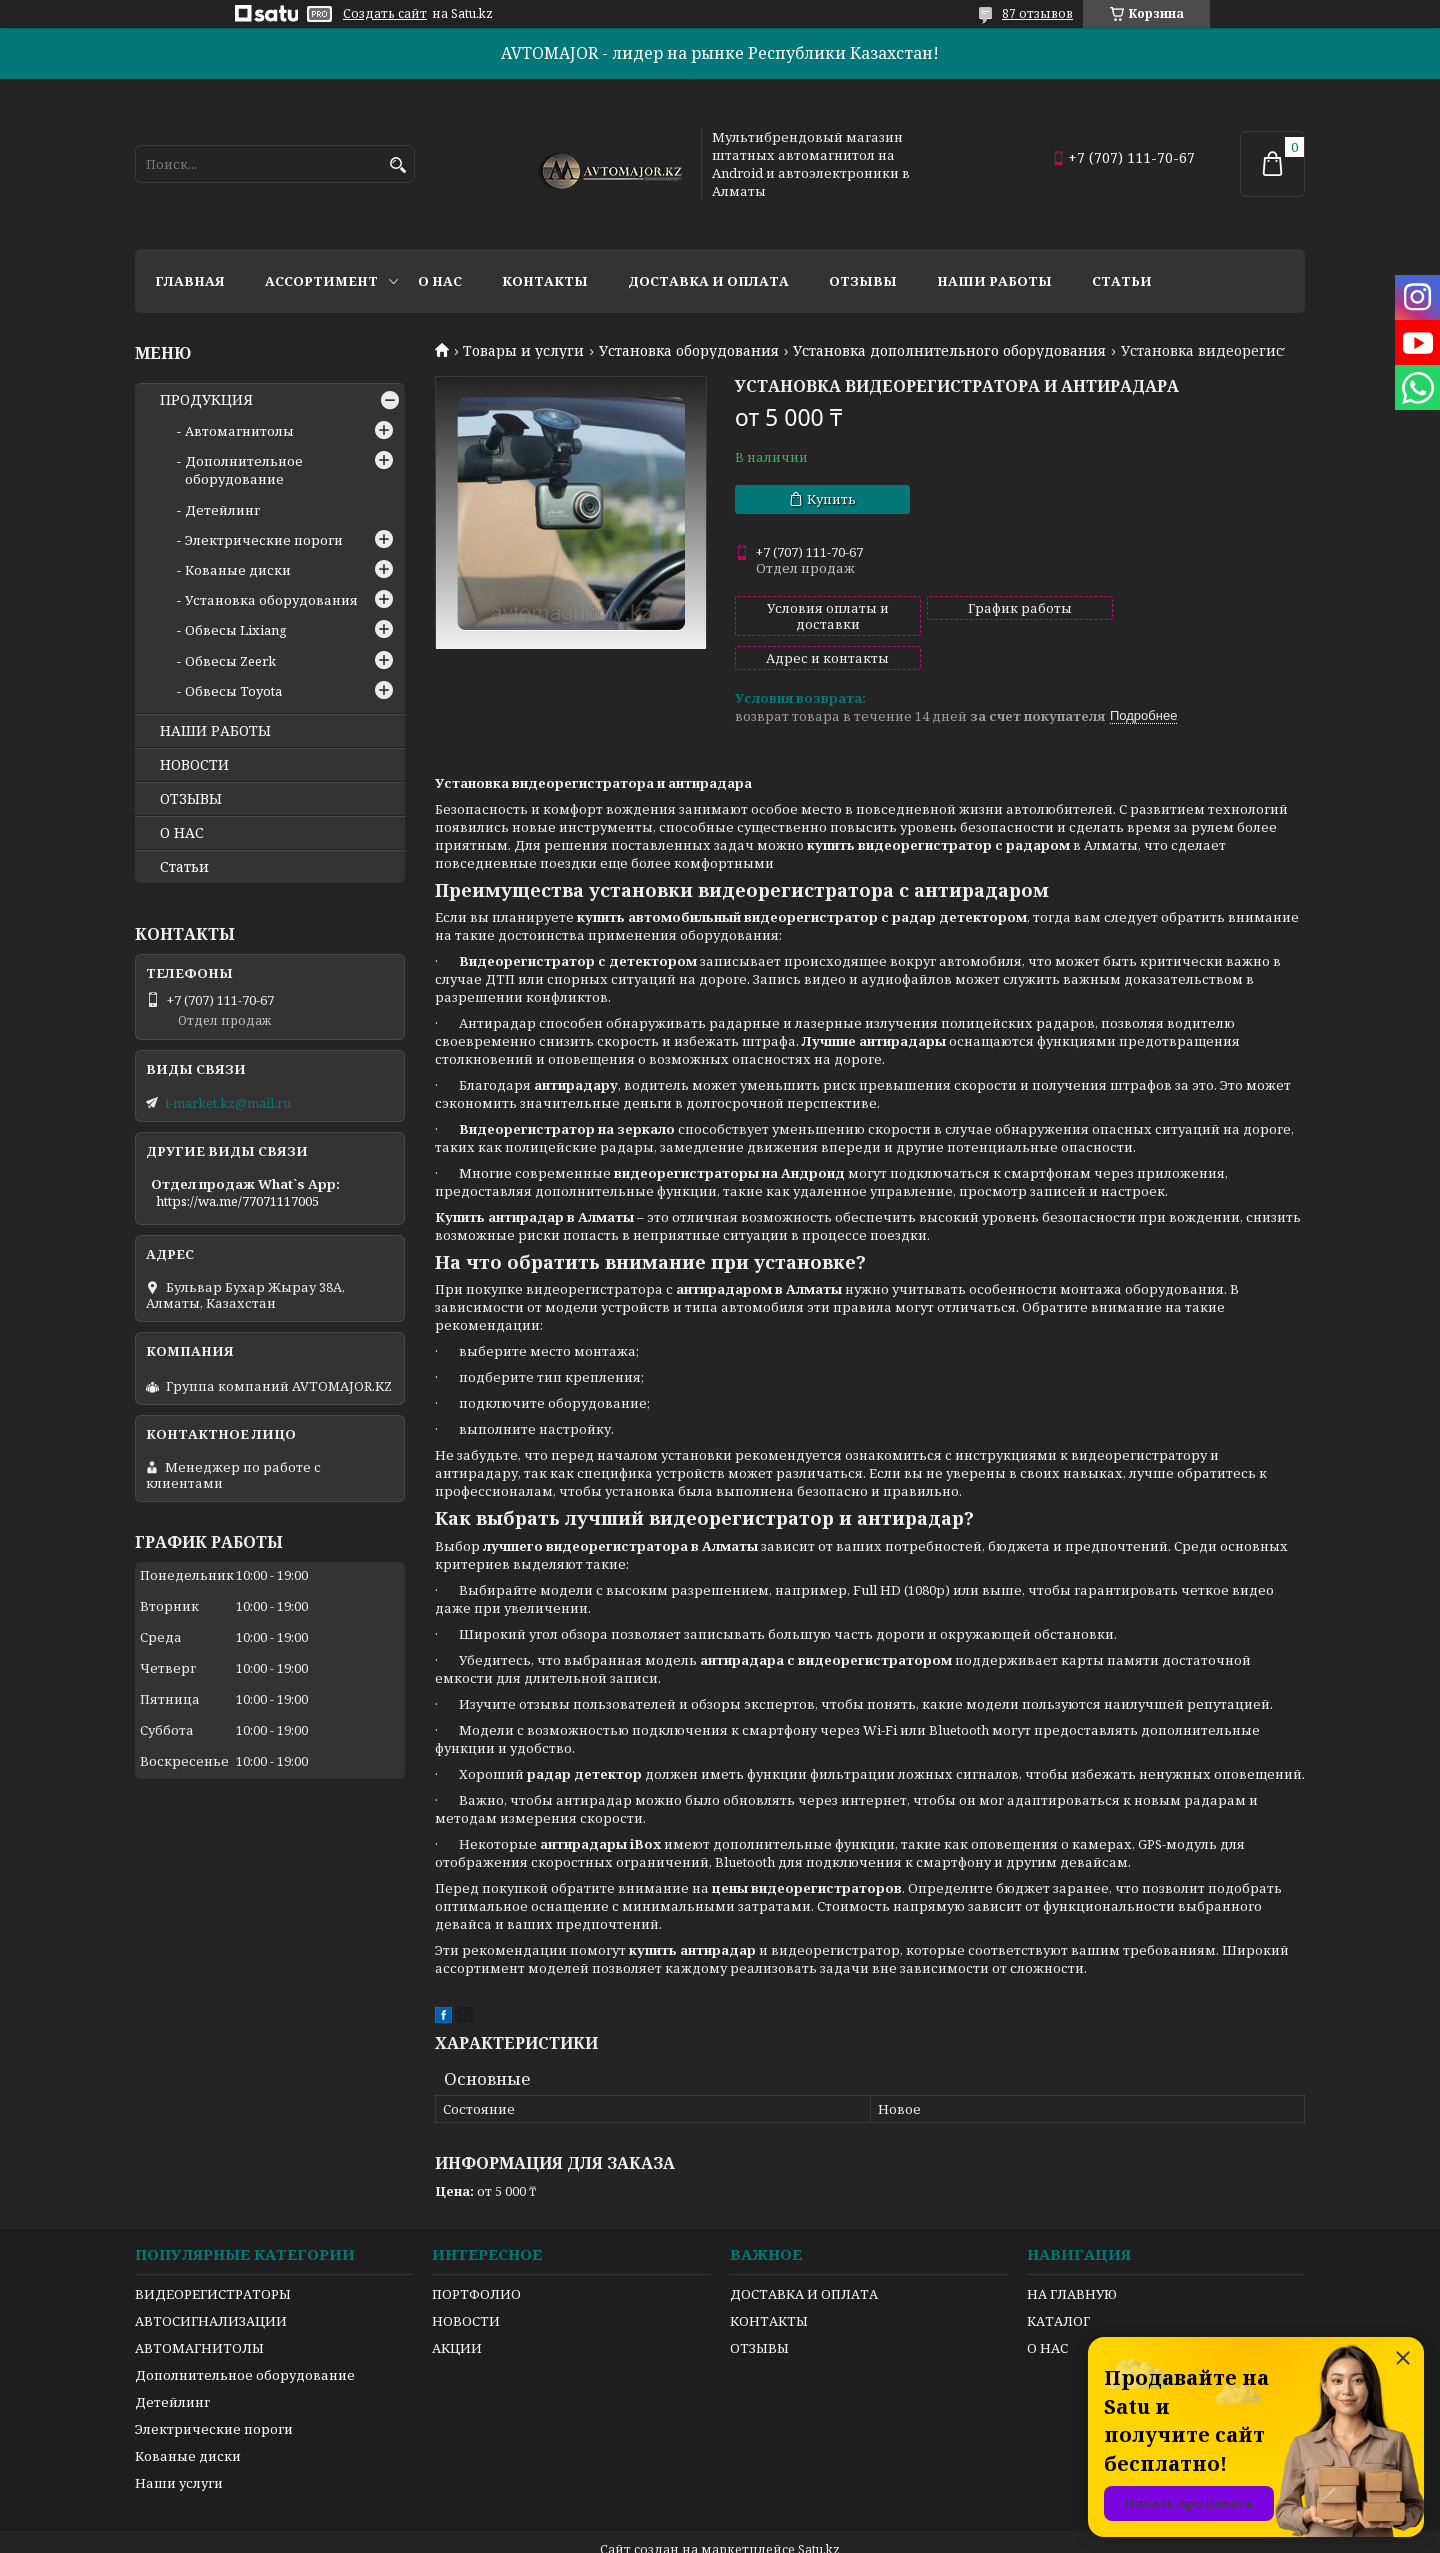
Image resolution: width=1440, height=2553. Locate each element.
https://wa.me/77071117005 (237, 1201)
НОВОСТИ (194, 765)
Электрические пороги (264, 540)
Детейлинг (222, 510)
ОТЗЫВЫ (191, 799)
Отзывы (863, 281)
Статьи (1122, 281)
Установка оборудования (689, 351)
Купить (831, 499)
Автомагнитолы (239, 431)
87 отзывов (1037, 13)
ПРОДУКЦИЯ (206, 400)
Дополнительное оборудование (244, 470)
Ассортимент (321, 281)
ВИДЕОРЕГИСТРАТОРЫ (213, 2260)
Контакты (545, 281)
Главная (190, 281)
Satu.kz (819, 2515)
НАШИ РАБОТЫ (215, 731)
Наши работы (994, 281)
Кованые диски (238, 570)
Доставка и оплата (708, 281)
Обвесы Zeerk (230, 661)
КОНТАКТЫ (769, 2287)
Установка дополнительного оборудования (949, 351)
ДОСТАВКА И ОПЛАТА (804, 2260)
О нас (440, 281)
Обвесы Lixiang (236, 630)
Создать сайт (385, 14)
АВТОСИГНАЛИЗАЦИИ (211, 2287)
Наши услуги (179, 2449)
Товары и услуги (523, 351)
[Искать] (397, 165)
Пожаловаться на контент (835, 2533)
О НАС (182, 833)
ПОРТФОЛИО (476, 2260)
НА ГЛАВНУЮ (1072, 2260)
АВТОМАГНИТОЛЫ (199, 2314)
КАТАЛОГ (1058, 2287)
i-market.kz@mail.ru (228, 1103)
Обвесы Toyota (233, 691)
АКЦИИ (457, 2314)
